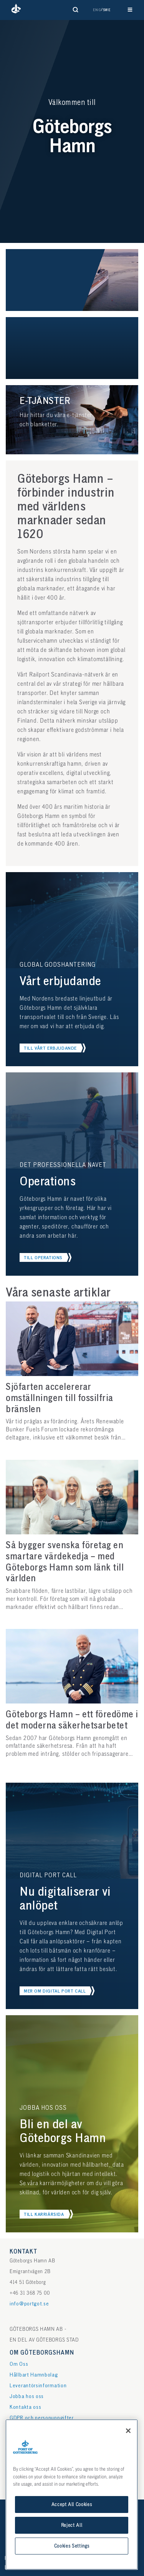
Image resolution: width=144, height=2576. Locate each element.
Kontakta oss (25, 2407)
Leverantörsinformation (38, 2386)
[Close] (128, 2430)
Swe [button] (107, 10)
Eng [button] (97, 10)
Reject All (72, 2525)
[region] (71, 2494)
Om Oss (19, 2364)
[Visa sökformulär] (75, 9)
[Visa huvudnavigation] (130, 9)
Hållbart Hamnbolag (34, 2375)
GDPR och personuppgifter (42, 2418)
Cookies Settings (71, 2546)
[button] (16, 10)
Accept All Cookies (71, 2504)
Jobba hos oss (27, 2396)
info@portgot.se (29, 2304)
